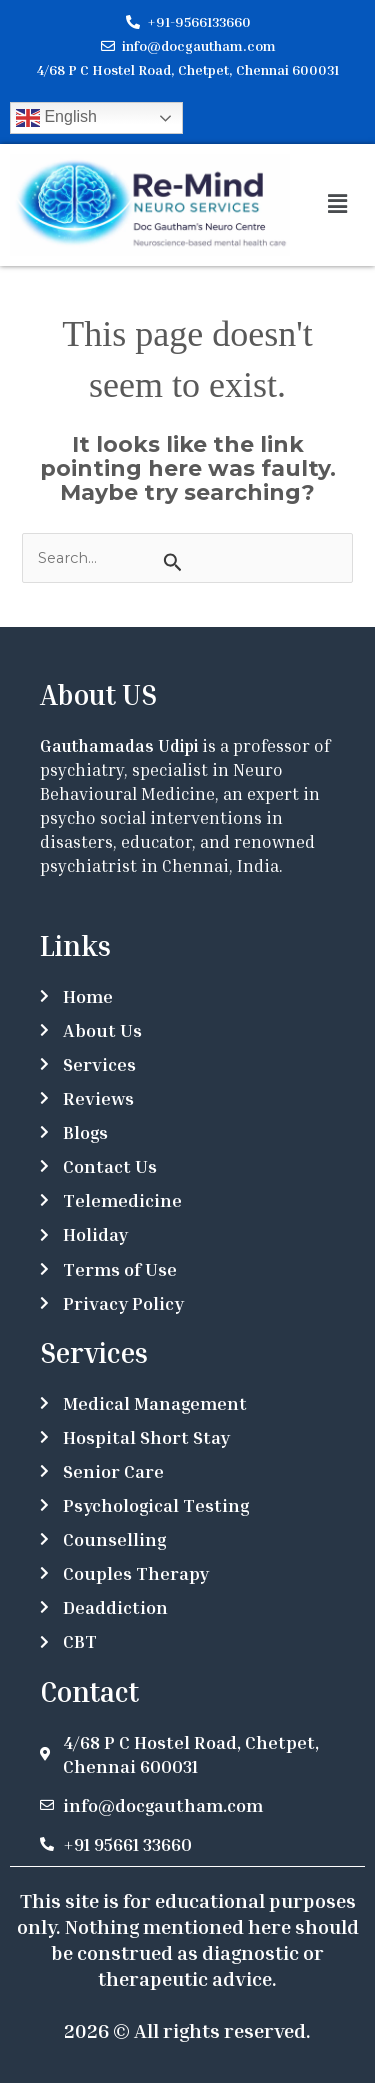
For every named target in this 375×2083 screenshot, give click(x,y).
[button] (337, 205)
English (56, 118)
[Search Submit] (172, 562)
